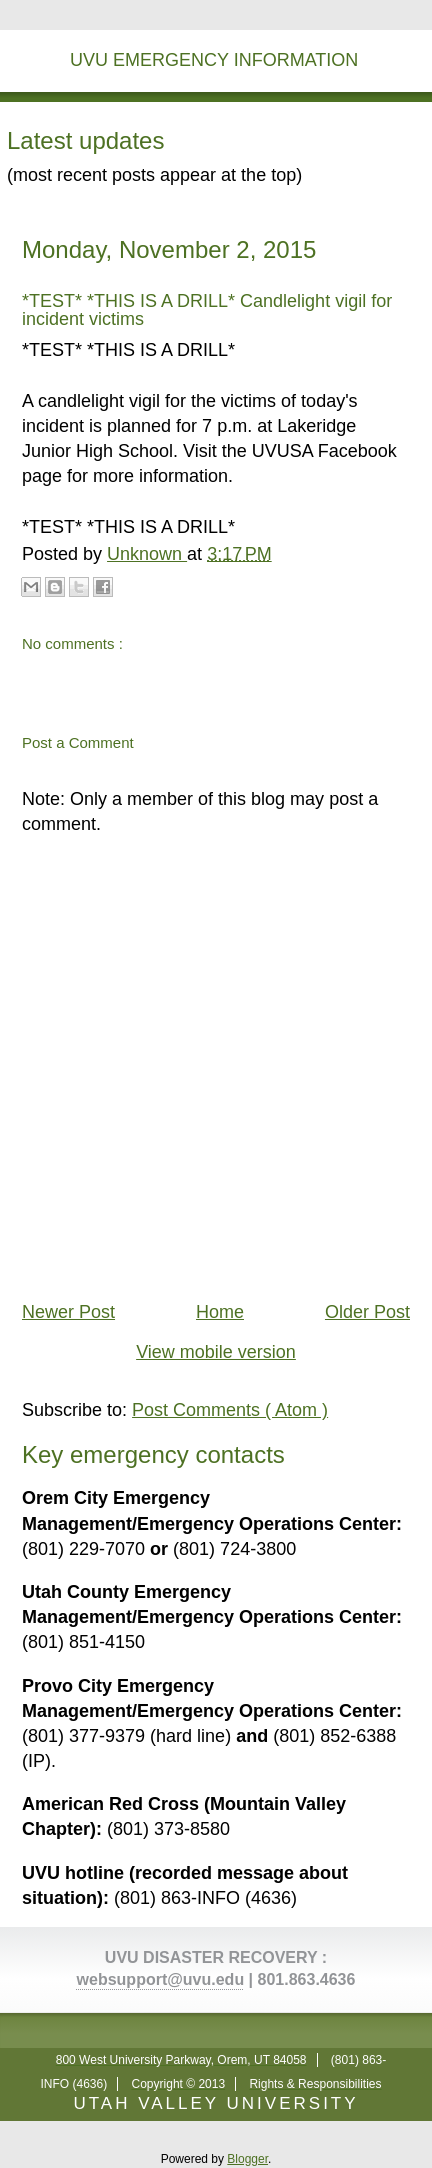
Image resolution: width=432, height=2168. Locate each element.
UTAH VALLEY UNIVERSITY (215, 2103)
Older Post (367, 1312)
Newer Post (68, 1312)
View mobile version (216, 1352)
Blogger (247, 2159)
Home (220, 1312)
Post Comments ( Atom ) (230, 1410)
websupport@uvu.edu (161, 1979)
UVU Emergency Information (214, 60)
